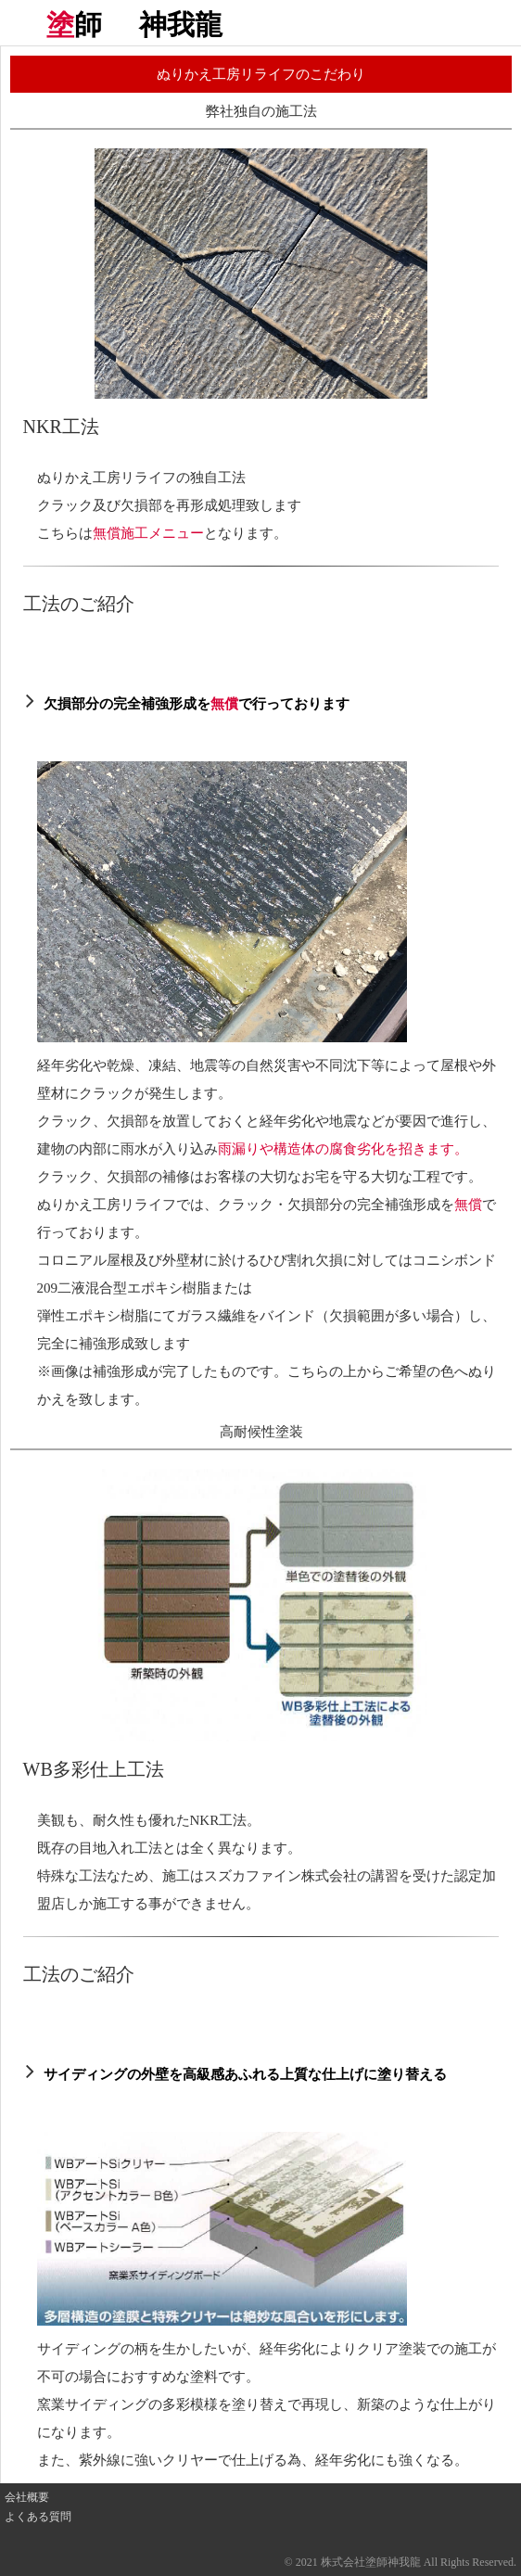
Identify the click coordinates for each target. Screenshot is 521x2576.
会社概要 (27, 2497)
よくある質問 (38, 2516)
